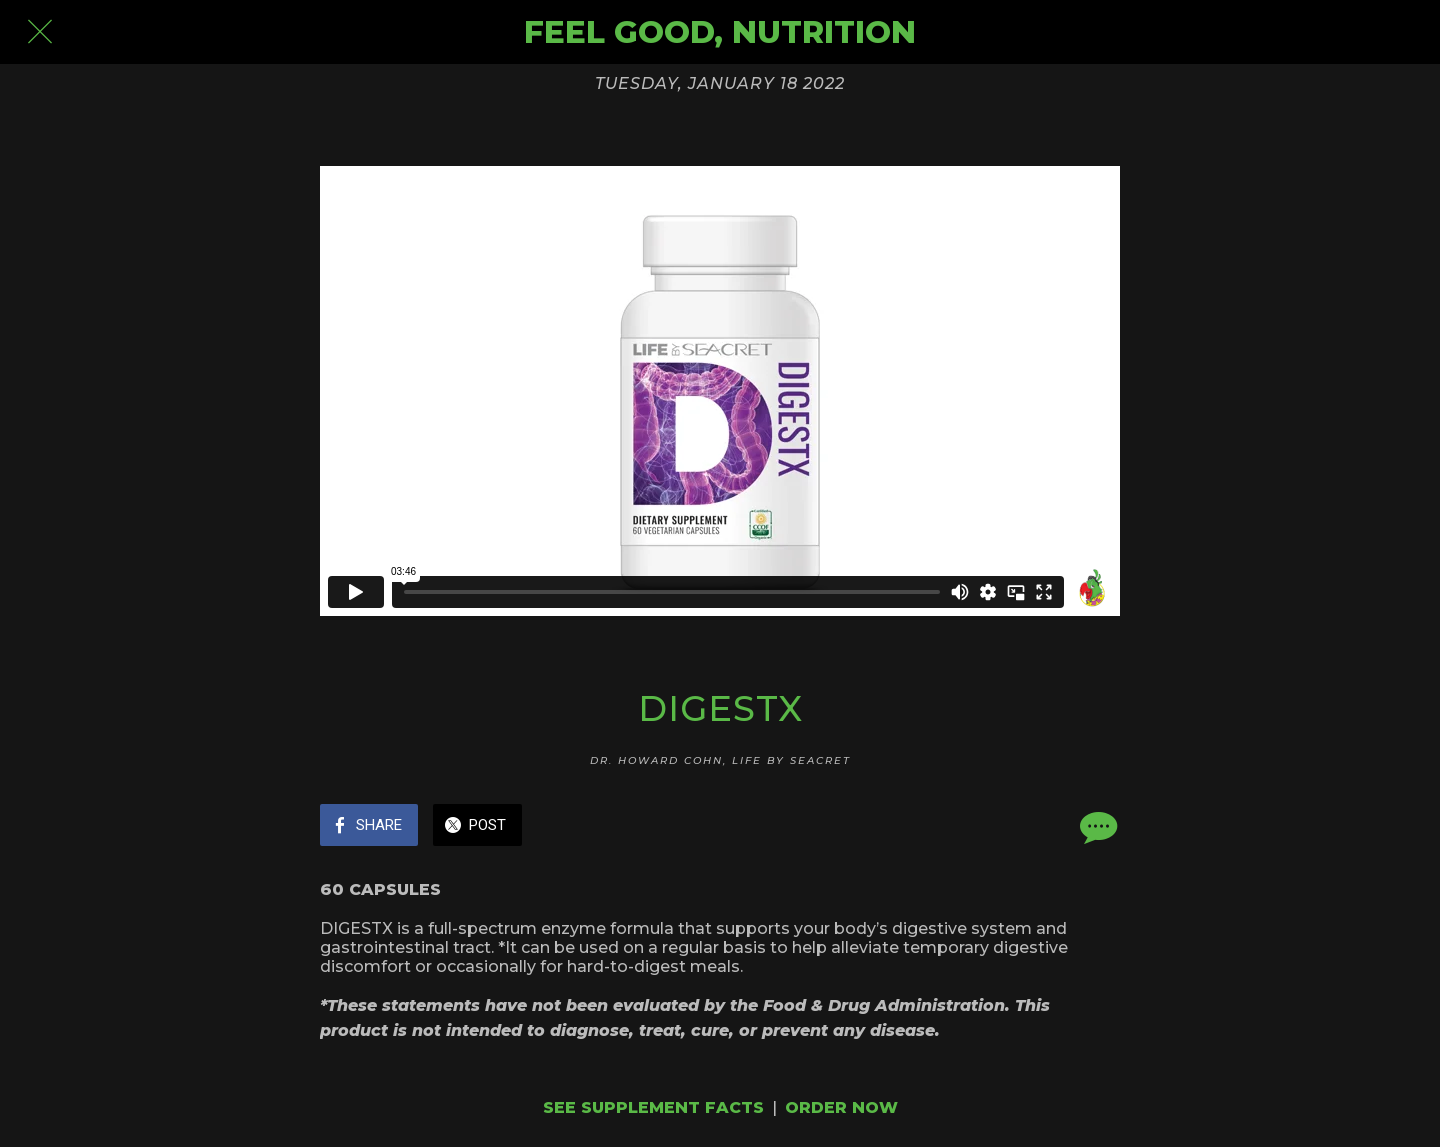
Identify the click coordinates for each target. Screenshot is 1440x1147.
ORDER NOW (841, 1107)
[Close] (40, 32)
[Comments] (1096, 827)
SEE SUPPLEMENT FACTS (653, 1107)
